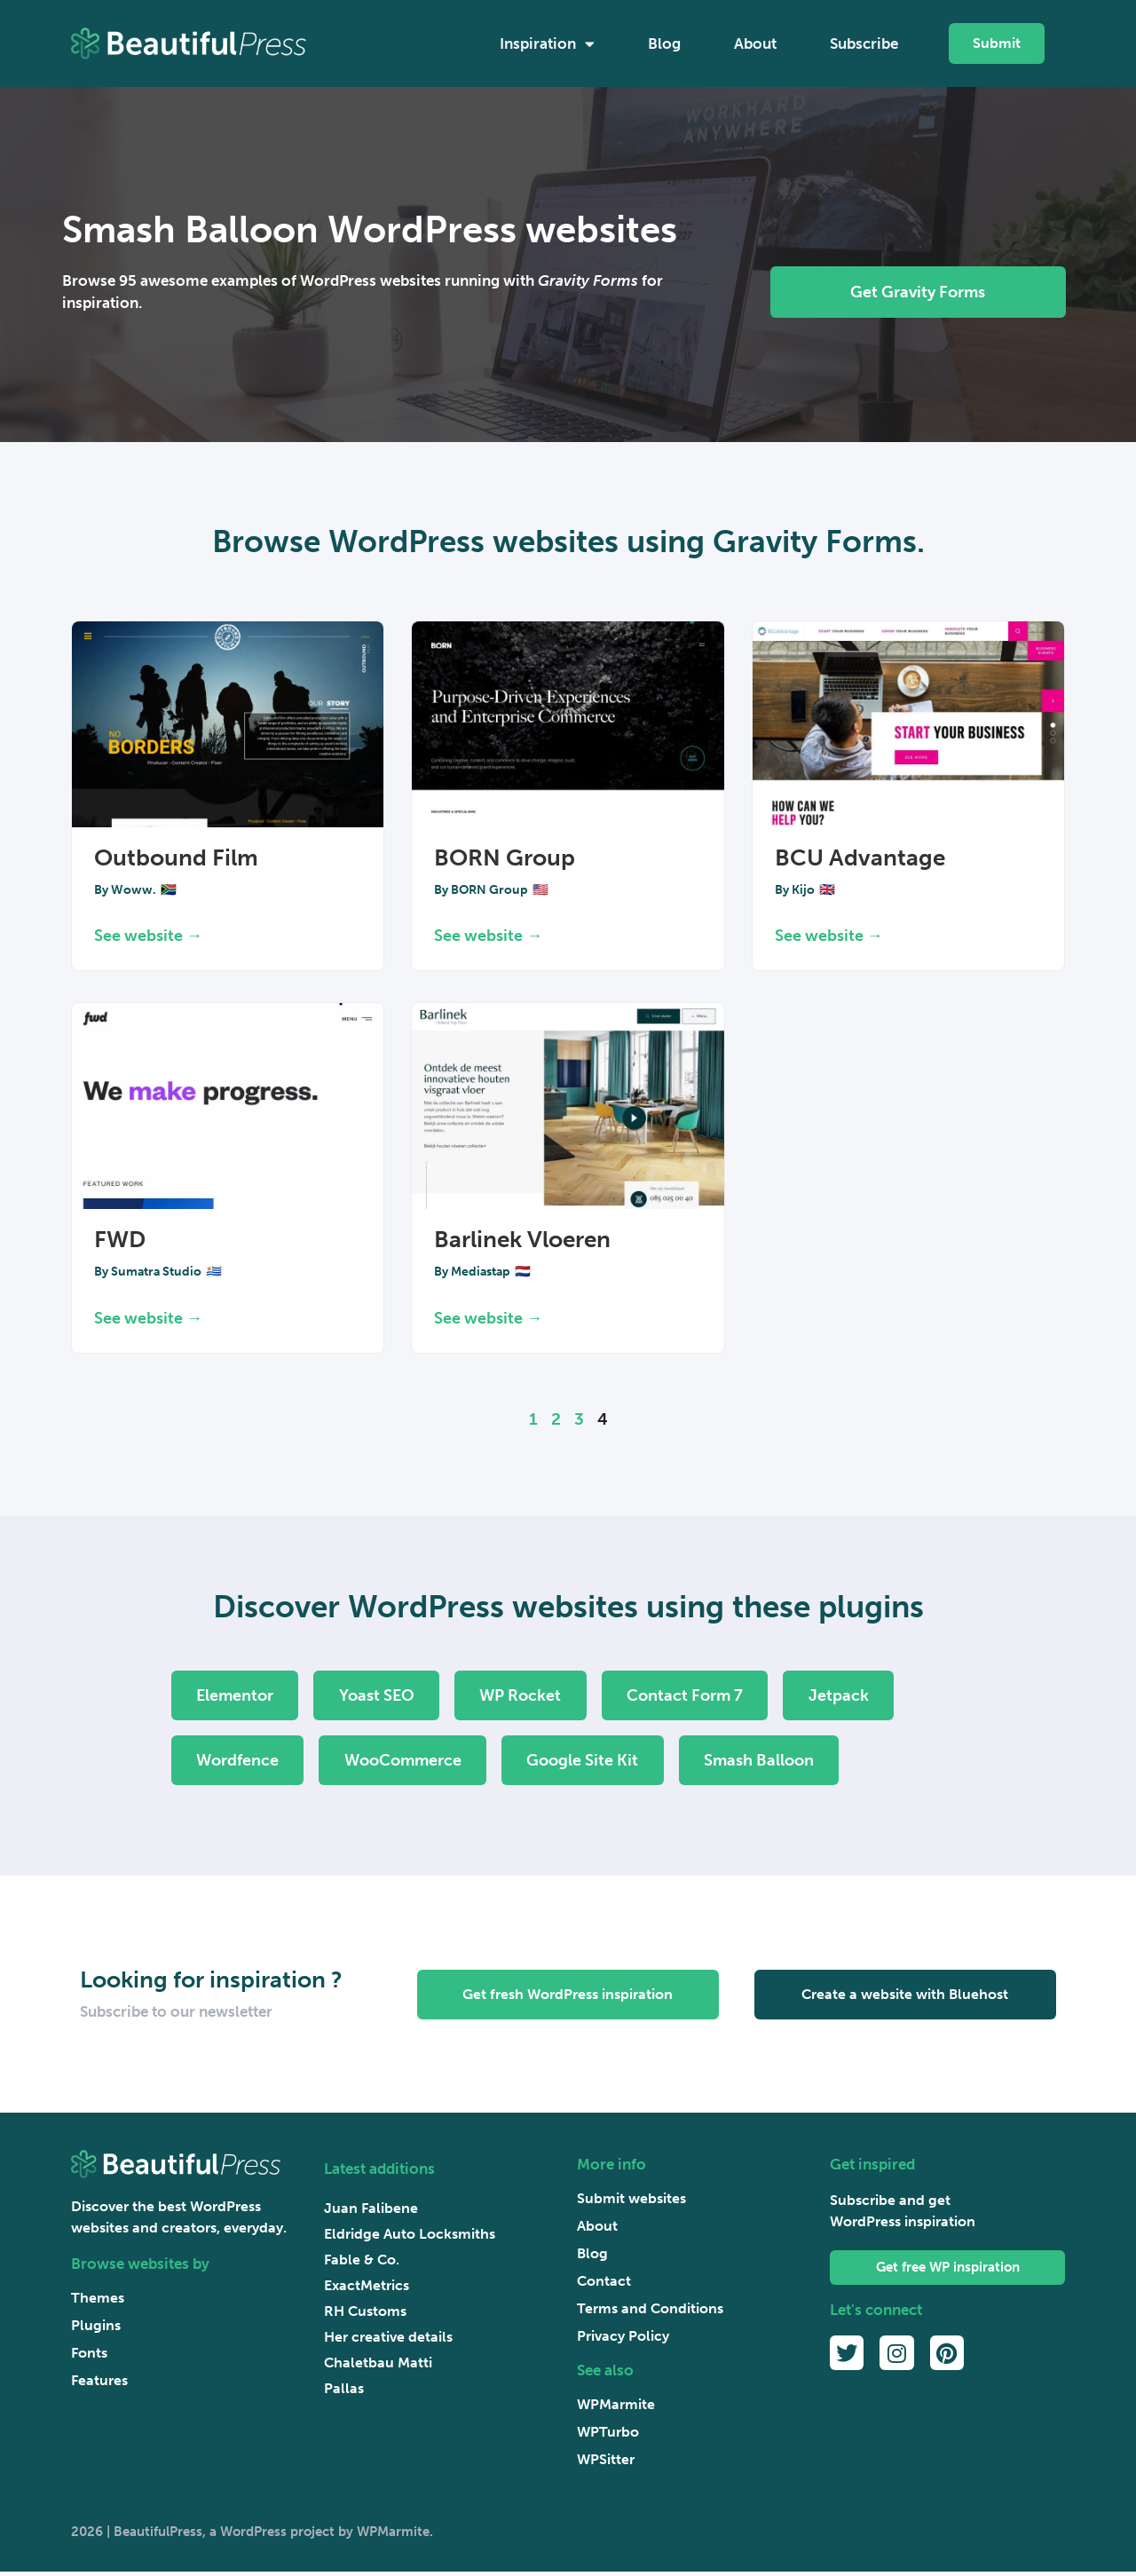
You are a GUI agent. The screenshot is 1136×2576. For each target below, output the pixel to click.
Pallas (344, 2391)
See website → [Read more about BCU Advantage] (829, 935)
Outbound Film (176, 858)
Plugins (96, 2328)
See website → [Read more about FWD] (148, 1318)
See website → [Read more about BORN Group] (488, 935)
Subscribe (864, 43)
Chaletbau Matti (378, 2366)
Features (99, 2383)
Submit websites (631, 2202)
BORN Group (504, 858)
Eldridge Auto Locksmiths (409, 2237)
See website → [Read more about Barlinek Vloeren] (488, 1318)
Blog (664, 43)
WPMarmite (616, 2408)
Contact (604, 2285)
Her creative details (388, 2340)
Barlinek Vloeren (522, 1239)
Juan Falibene (371, 2211)
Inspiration (547, 44)
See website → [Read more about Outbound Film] (148, 935)
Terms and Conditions (650, 2312)
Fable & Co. (361, 2263)
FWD (120, 1239)
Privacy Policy (623, 2340)
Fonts (89, 2356)
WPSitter (606, 2463)
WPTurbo (608, 2436)
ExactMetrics (366, 2288)
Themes (97, 2301)
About (755, 43)
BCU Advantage (860, 858)
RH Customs (365, 2314)
